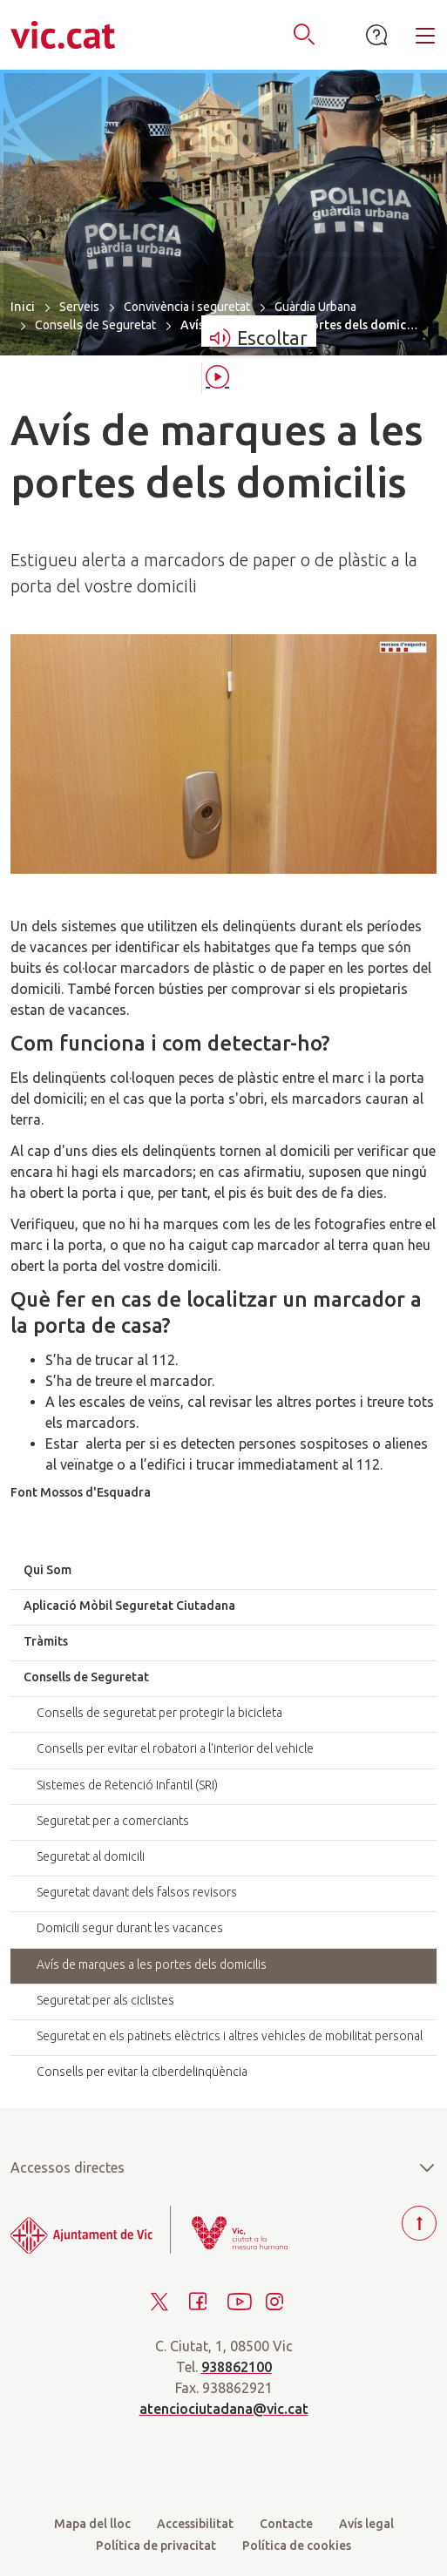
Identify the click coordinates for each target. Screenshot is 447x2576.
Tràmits (46, 1641)
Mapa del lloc (92, 2524)
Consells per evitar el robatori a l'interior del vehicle (175, 1748)
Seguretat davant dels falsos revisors (137, 1892)
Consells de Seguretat (95, 325)
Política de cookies (296, 2545)
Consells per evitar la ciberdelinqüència (142, 2072)
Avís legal (366, 2524)
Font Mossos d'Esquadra (80, 1492)
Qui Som (47, 1570)
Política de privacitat (156, 2545)
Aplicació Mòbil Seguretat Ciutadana (129, 1606)
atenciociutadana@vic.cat (223, 2409)
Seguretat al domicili (91, 1856)
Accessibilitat (195, 2524)
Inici (22, 306)
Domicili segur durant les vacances (130, 1928)
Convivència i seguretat (187, 307)
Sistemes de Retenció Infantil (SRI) (127, 1785)
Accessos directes (223, 2167)
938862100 (236, 2367)
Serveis (79, 307)
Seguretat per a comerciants (113, 1821)
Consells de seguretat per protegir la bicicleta (159, 1713)
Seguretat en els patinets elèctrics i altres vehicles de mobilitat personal (230, 2036)
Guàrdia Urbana (315, 307)
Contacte (286, 2524)
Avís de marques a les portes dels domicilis (152, 1964)
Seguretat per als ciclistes (105, 2000)
